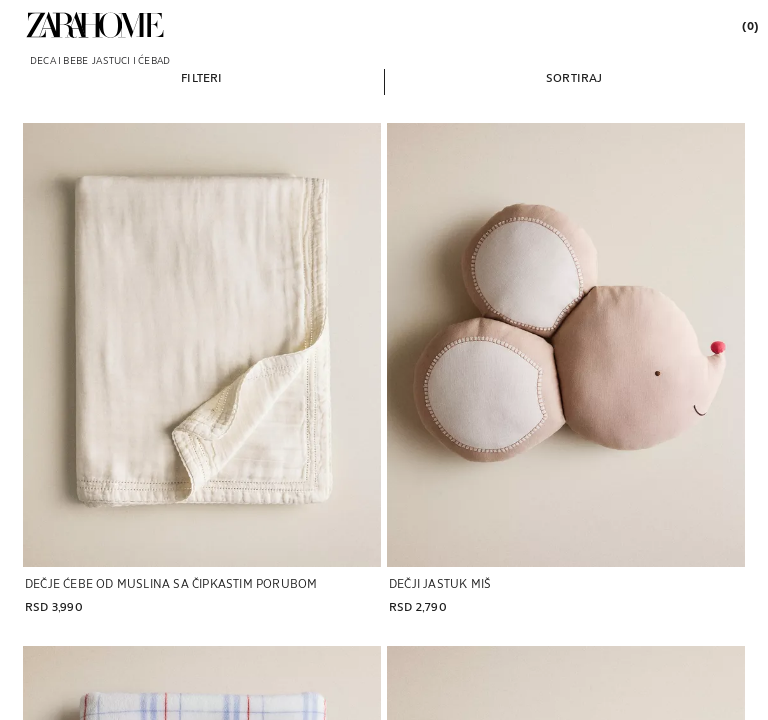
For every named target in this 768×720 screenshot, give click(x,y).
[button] (201, 77)
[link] (95, 25)
